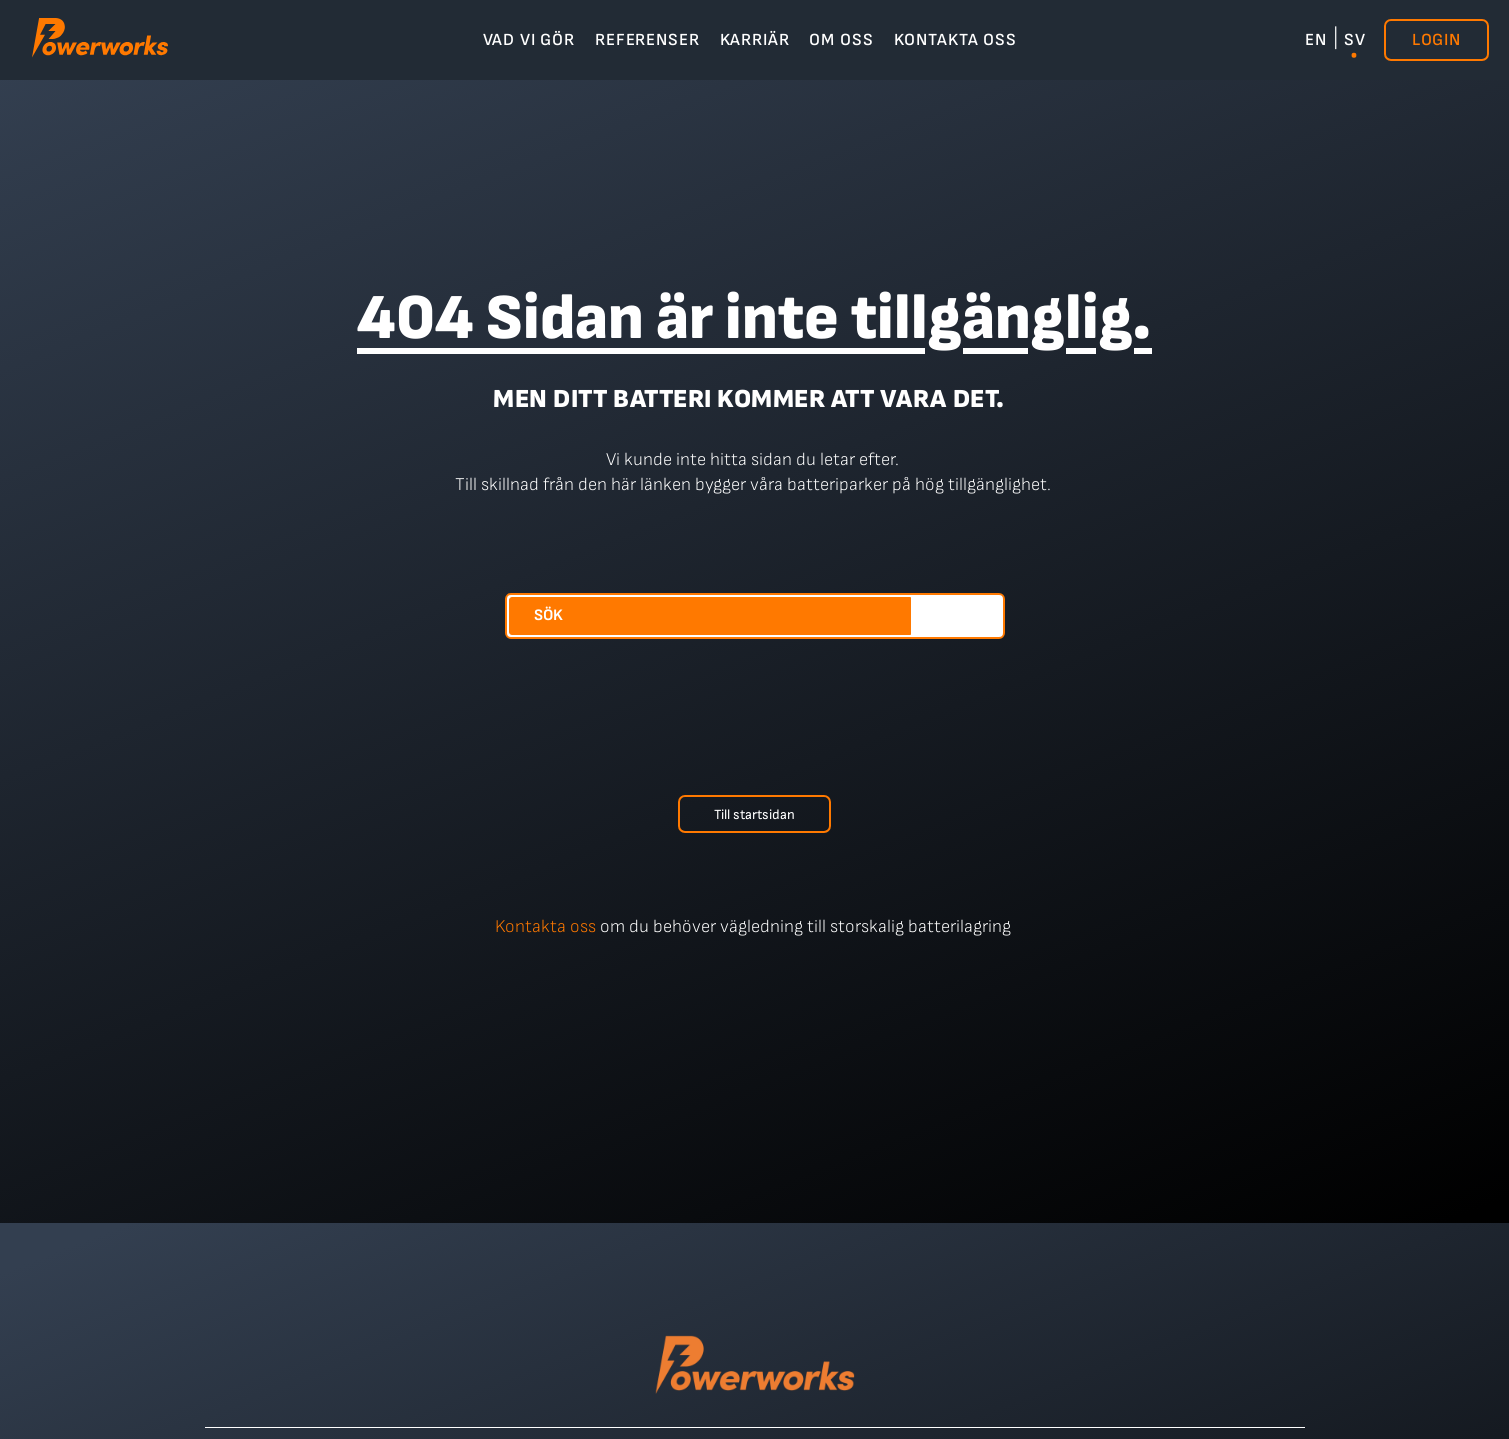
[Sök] (957, 616)
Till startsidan (754, 814)
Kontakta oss (545, 926)
